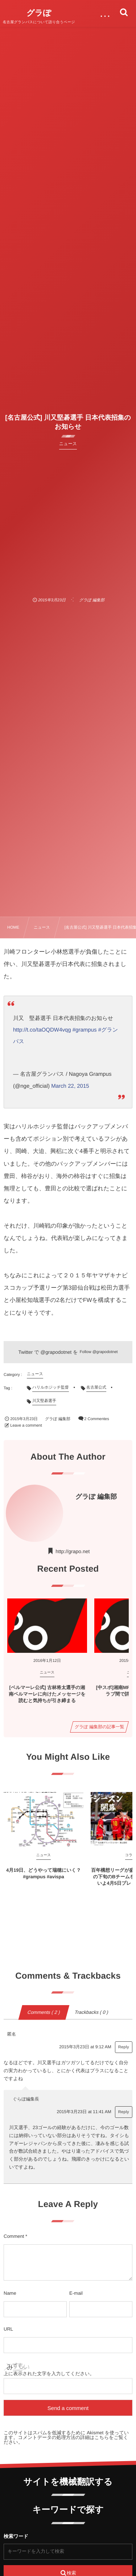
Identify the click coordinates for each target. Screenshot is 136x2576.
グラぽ (38, 13)
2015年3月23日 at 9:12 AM (85, 2046)
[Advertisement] (68, 521)
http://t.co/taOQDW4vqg (42, 1030)
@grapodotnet (55, 1352)
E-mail (76, 2293)
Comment (14, 2236)
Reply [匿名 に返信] (123, 2047)
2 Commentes (96, 1419)
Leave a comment (26, 1425)
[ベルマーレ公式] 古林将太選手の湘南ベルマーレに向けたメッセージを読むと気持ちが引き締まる (47, 1694)
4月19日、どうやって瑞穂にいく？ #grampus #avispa (43, 1873)
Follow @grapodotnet (99, 1352)
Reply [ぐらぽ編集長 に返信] (123, 2112)
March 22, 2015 (70, 1086)
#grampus (85, 1030)
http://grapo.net (72, 1551)
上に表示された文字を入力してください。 (49, 2373)
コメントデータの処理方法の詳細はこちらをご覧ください (66, 2440)
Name (10, 2293)
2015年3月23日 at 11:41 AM (84, 2111)
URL (8, 2329)
